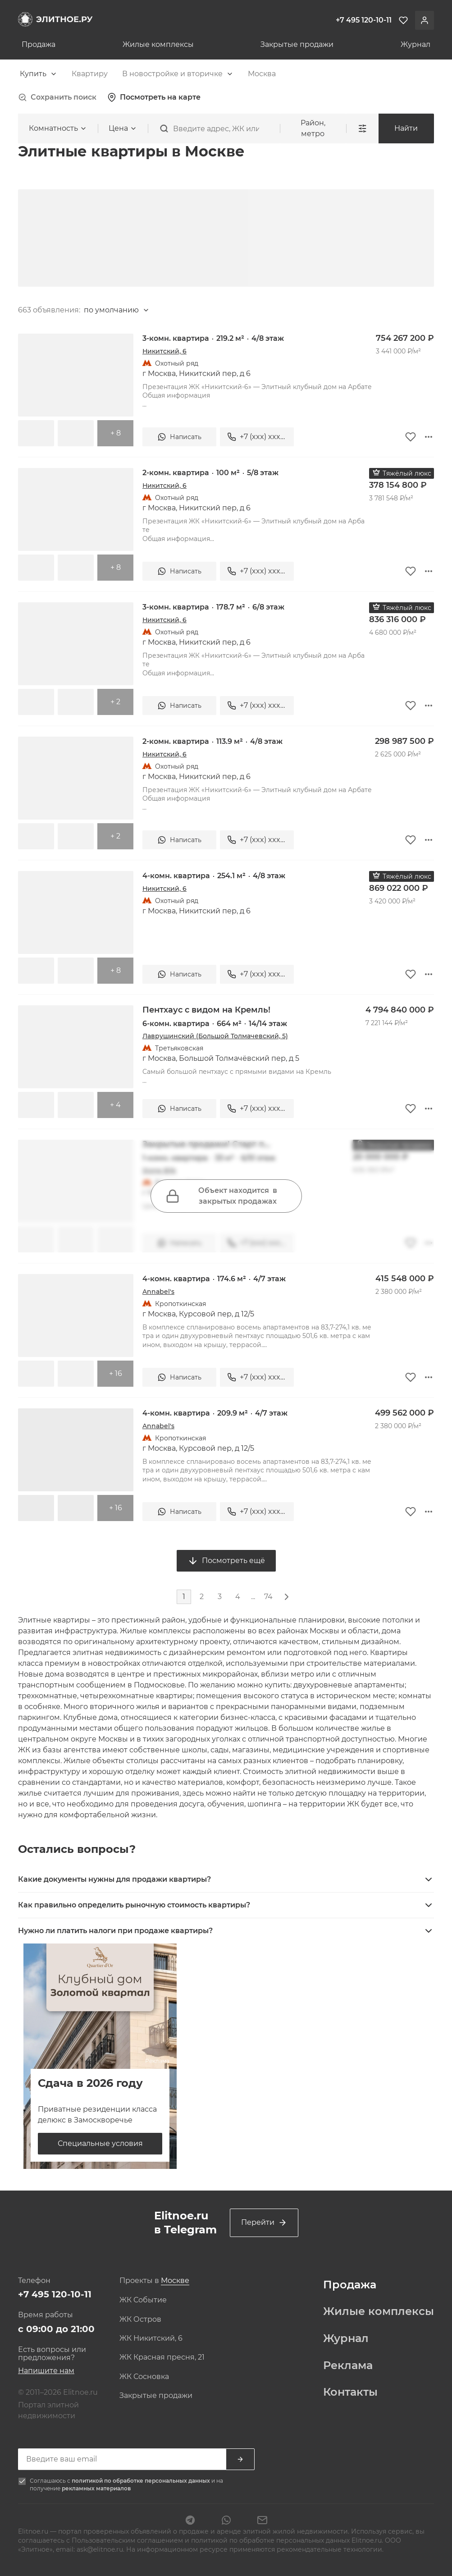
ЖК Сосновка (144, 2377)
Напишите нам (46, 2370)
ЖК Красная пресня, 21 (162, 2357)
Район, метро (313, 128)
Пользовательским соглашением (128, 2540)
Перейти (264, 2222)
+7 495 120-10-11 (54, 2294)
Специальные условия (100, 2143)
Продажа (38, 45)
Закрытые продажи (296, 45)
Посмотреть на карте (154, 97)
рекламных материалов (96, 2488)
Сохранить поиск (57, 97)
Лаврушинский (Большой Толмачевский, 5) (215, 1036)
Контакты (350, 2392)
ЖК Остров (140, 2319)
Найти (406, 128)
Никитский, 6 (164, 351)
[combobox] (38, 74)
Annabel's (158, 1292)
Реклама (348, 2365)
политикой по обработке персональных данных (141, 2480)
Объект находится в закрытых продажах (221, 1195)
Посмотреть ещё (226, 1560)
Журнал (415, 45)
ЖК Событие (143, 2300)
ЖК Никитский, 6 (151, 2338)
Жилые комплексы (158, 45)
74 (268, 1596)
